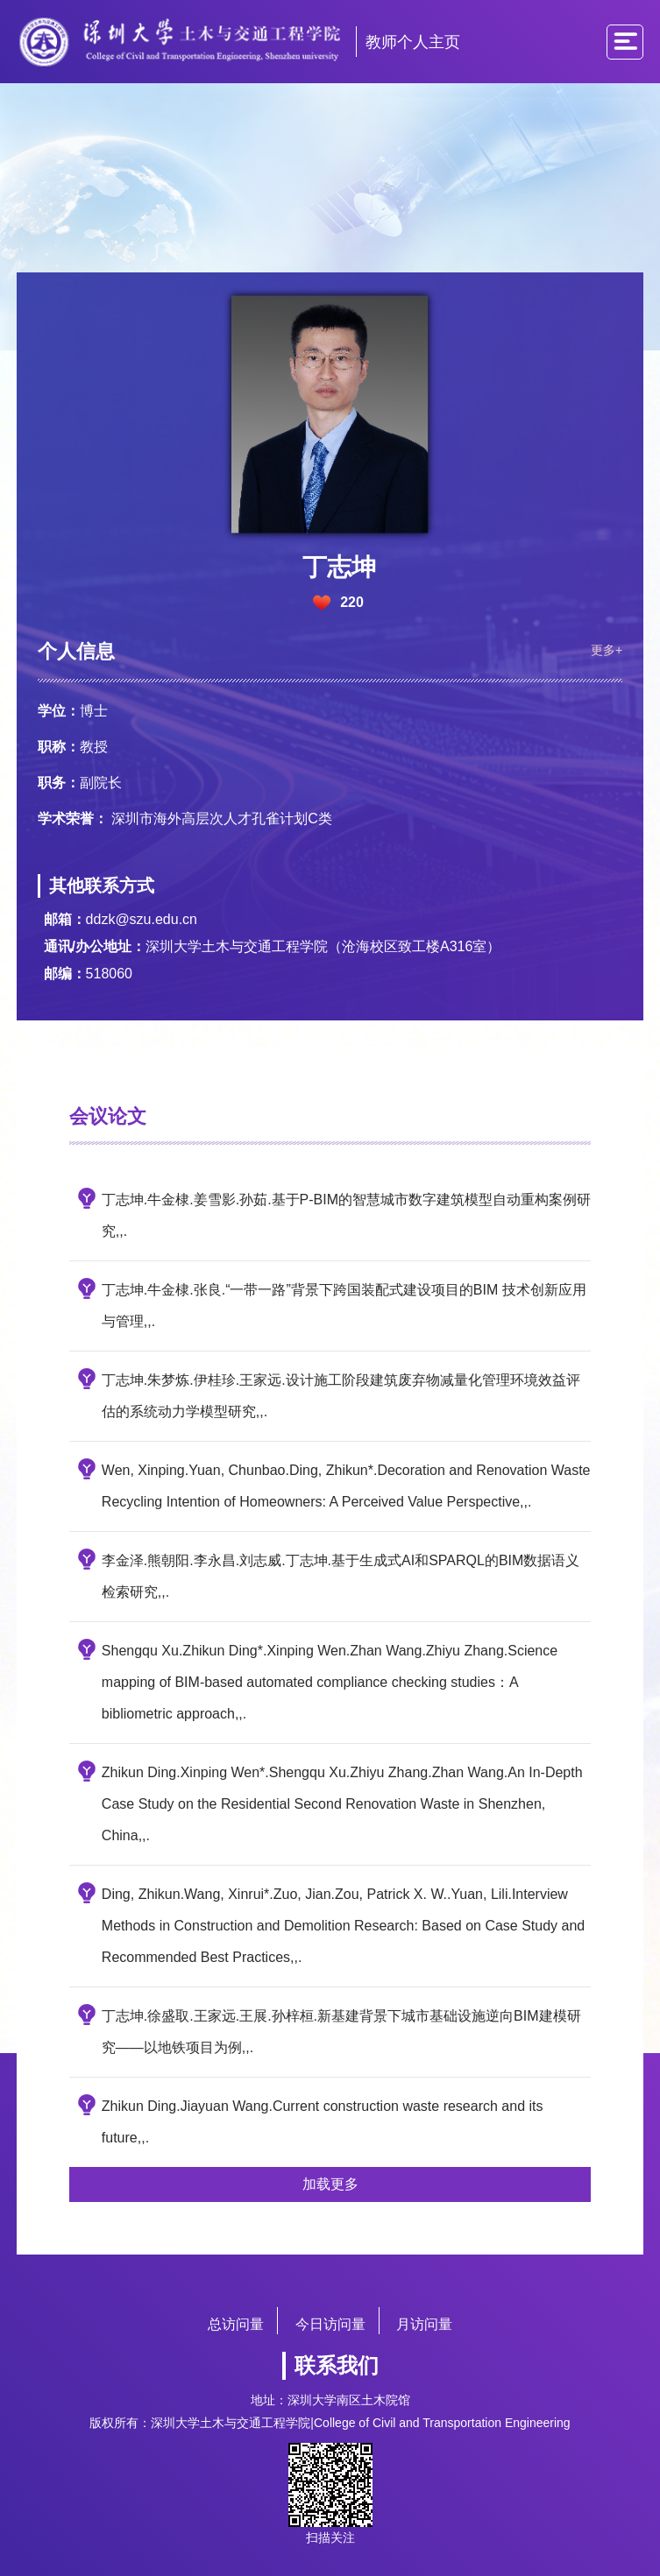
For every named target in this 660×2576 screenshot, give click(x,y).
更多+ (601, 642)
